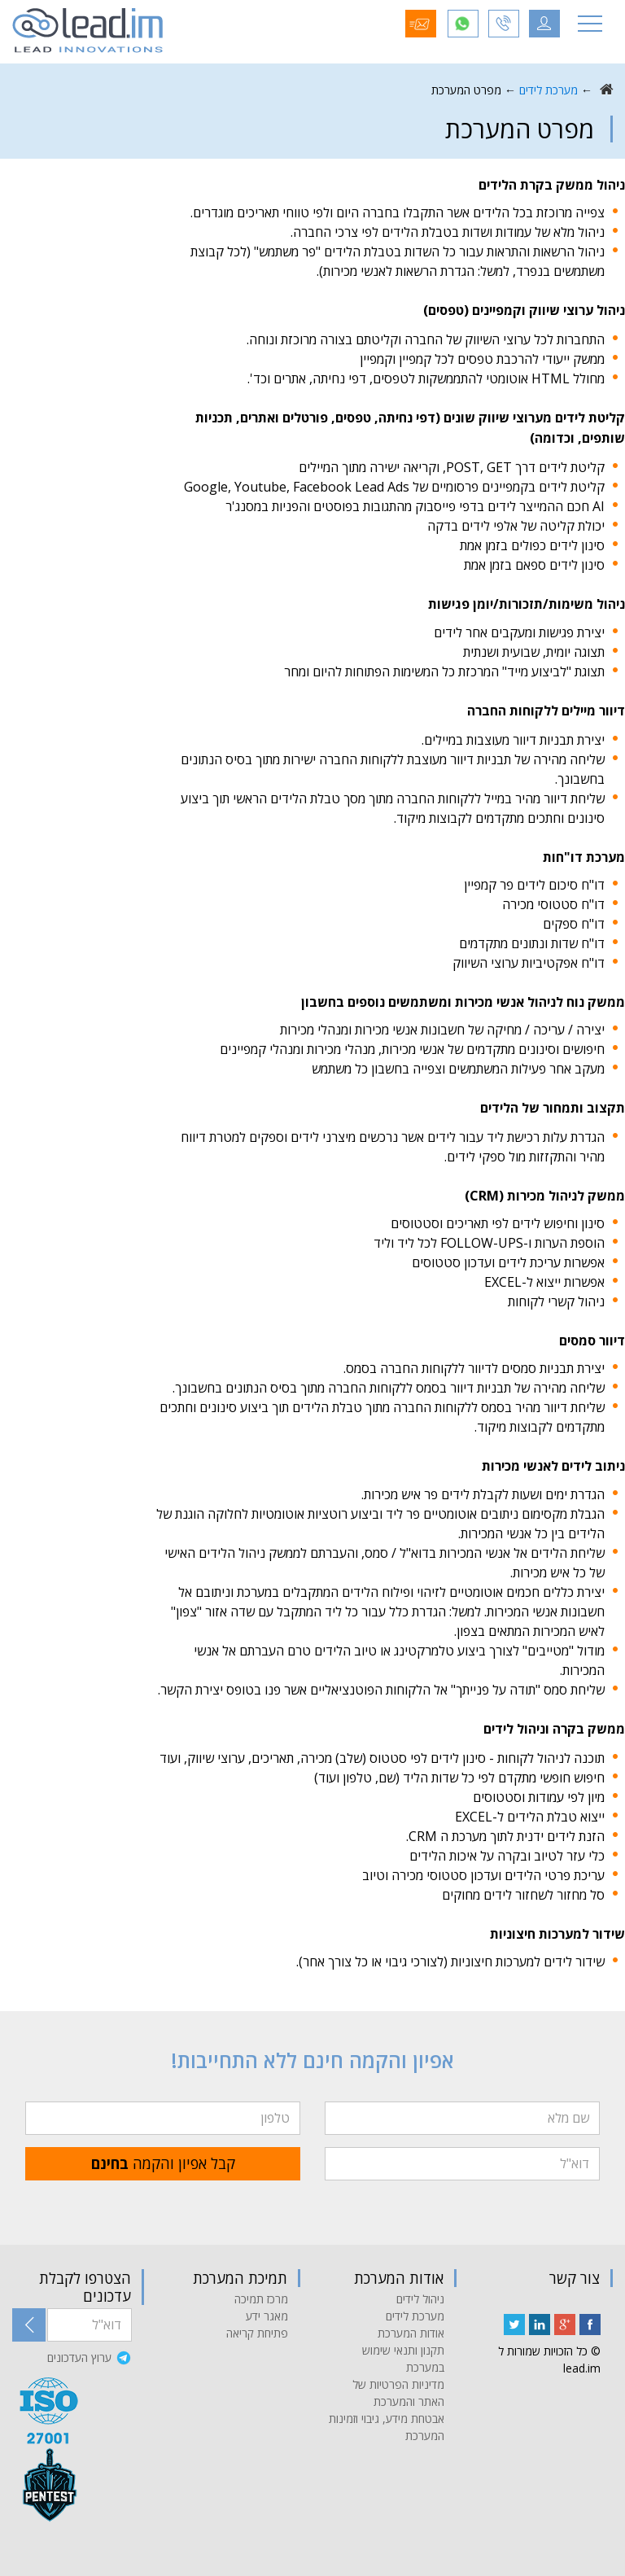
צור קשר (574, 2278)
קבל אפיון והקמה (163, 2163)
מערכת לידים (548, 90)
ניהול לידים (420, 2299)
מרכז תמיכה (261, 2299)
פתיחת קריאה (257, 2333)
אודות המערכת (411, 2333)
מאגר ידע (267, 2316)
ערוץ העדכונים (79, 2357)
